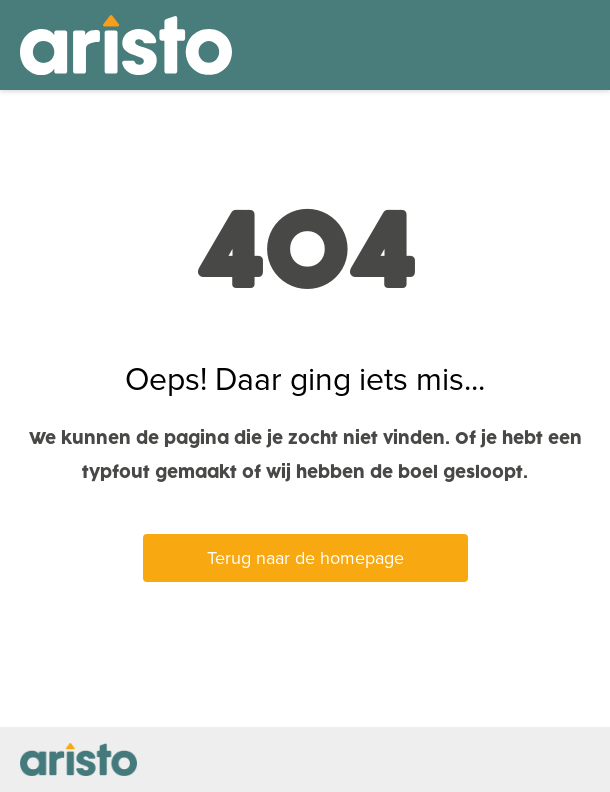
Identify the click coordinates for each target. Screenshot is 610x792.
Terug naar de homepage (305, 558)
